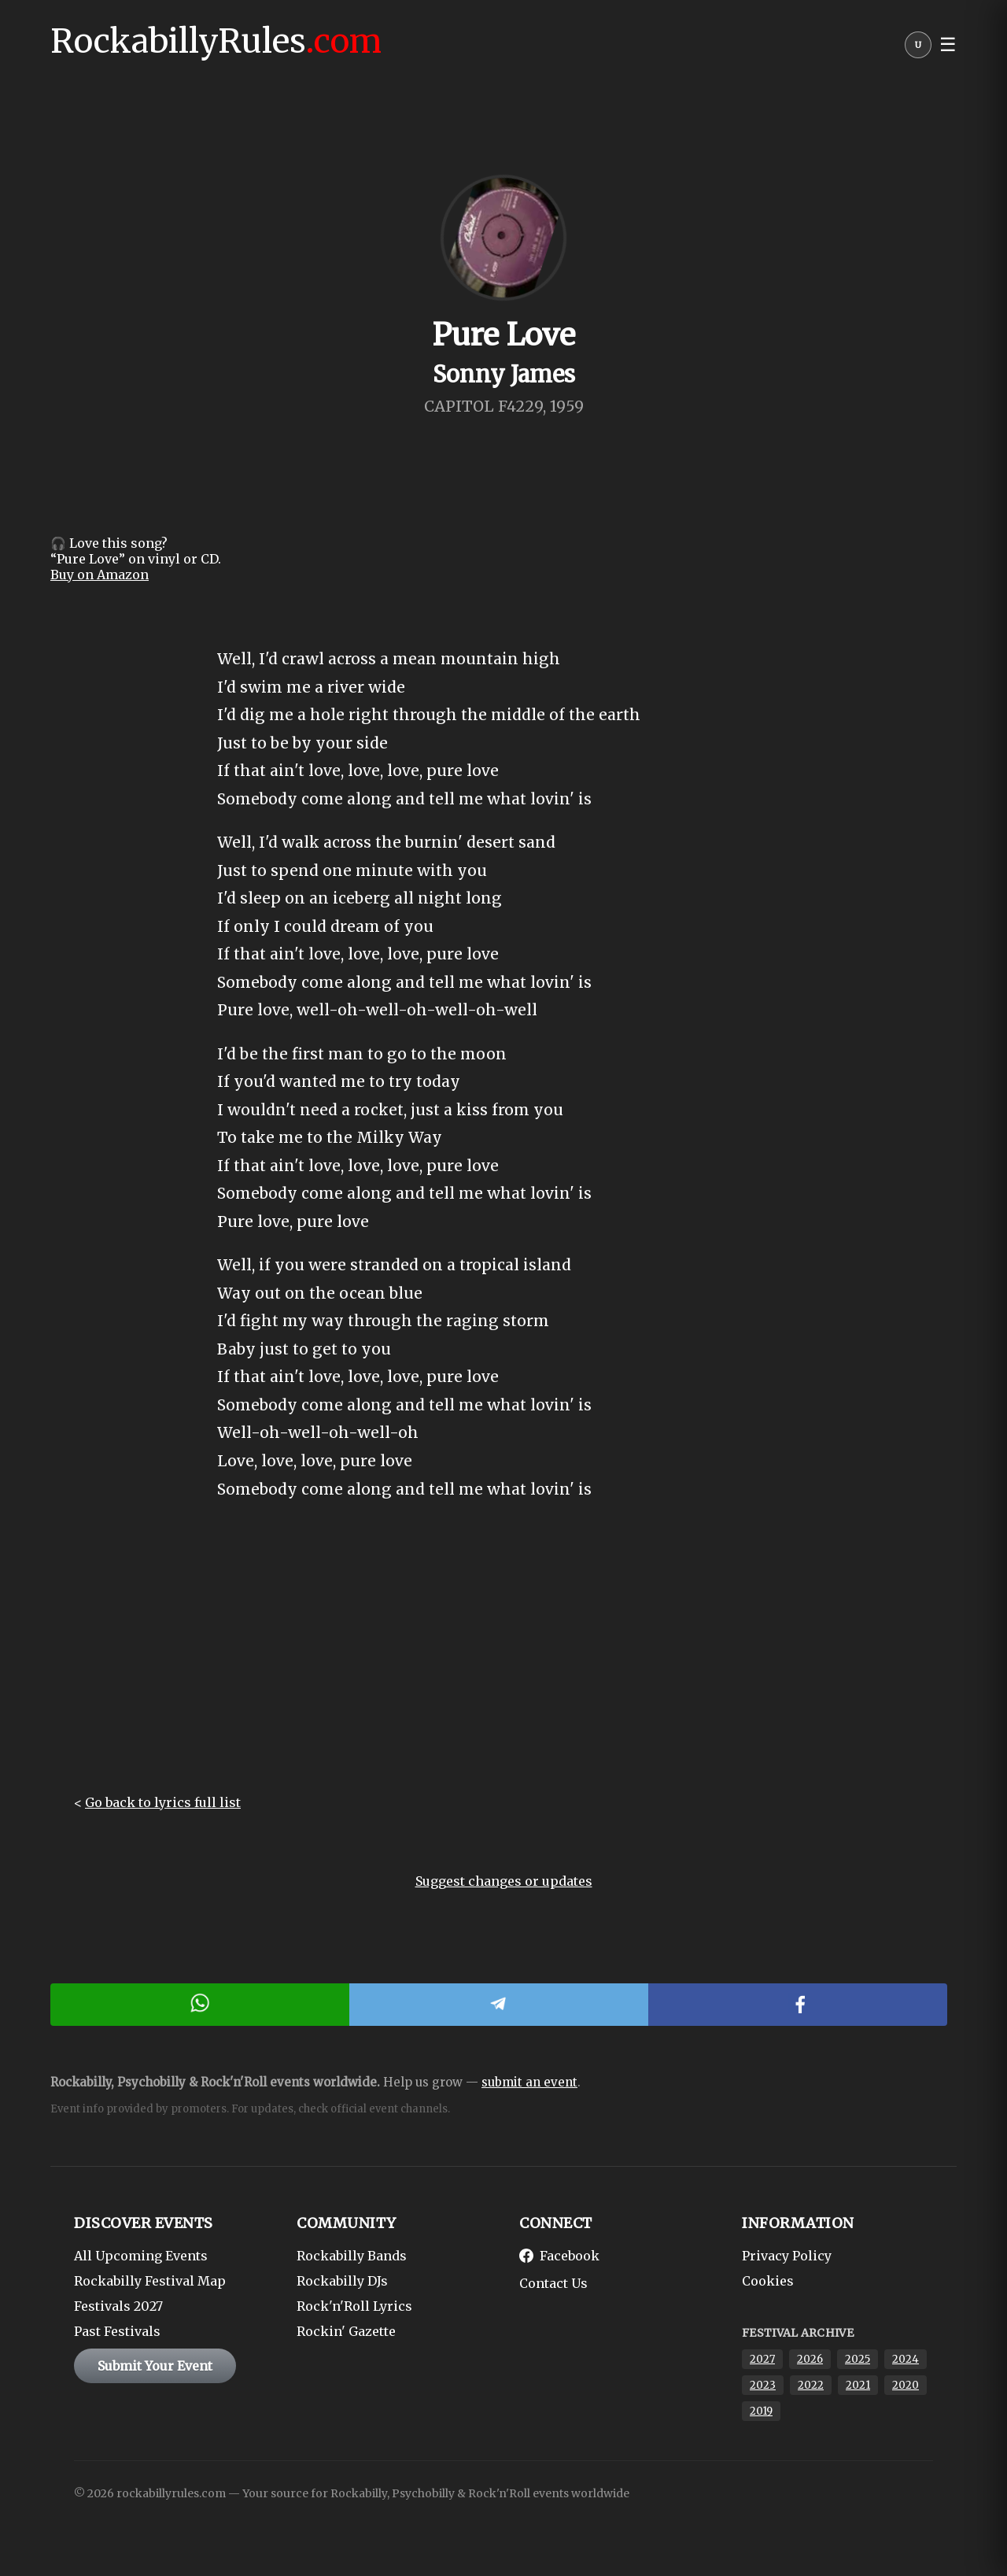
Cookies (768, 2281)
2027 (762, 2359)
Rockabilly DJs (342, 2281)
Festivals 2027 (118, 2306)
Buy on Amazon (99, 574)
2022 (811, 2385)
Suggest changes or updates (503, 1881)
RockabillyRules (216, 40)
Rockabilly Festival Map (150, 2281)
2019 (761, 2411)
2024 (905, 2359)
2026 (810, 2359)
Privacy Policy (787, 2256)
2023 (763, 2385)
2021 (858, 2385)
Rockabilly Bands (352, 2256)
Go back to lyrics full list (163, 1802)
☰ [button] (948, 44)
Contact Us (553, 2283)
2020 (905, 2385)
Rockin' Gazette (346, 2331)
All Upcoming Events (141, 2256)
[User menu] (918, 48)
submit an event (529, 2082)
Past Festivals (117, 2331)
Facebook (559, 2256)
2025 (857, 2359)
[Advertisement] (503, 1660)
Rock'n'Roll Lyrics (354, 2306)
